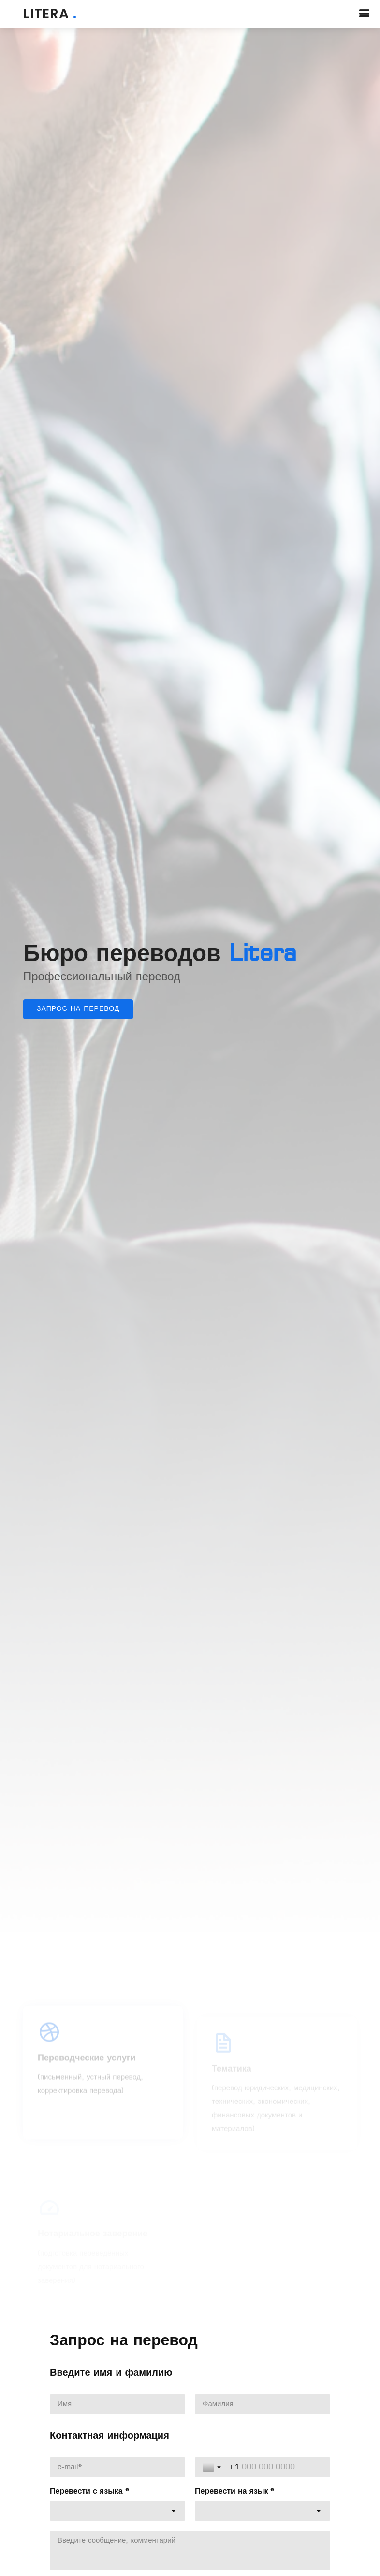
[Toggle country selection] (212, 2467)
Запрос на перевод (78, 1009)
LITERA (49, 13)
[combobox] (117, 2511)
